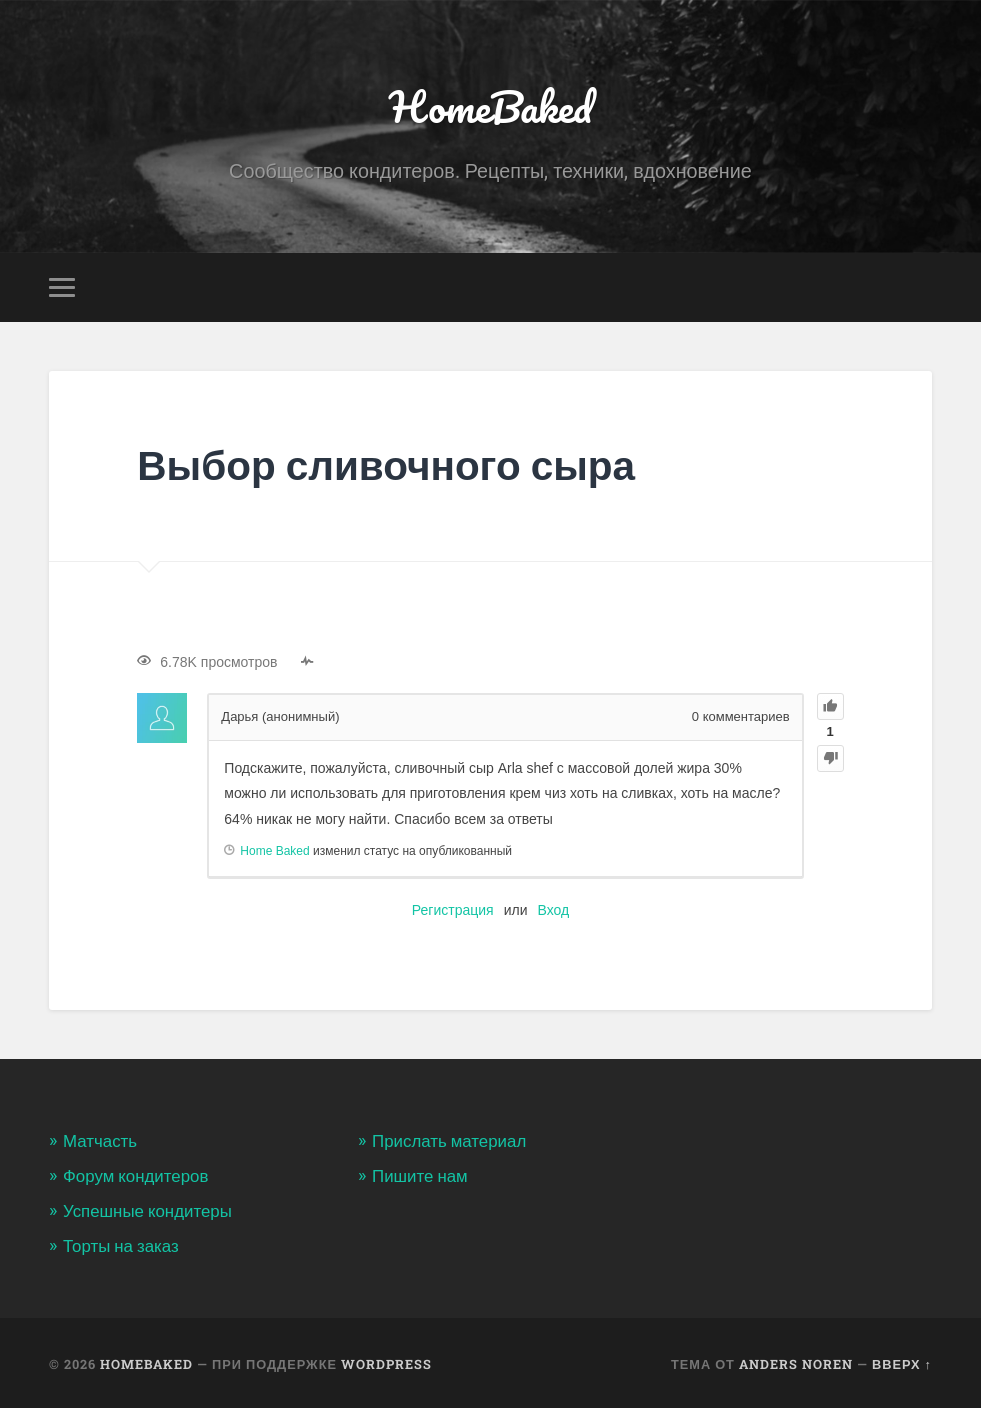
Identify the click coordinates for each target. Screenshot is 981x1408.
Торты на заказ (121, 1243)
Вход (553, 910)
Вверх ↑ (902, 1362)
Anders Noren (796, 1362)
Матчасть (100, 1141)
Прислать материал (450, 1141)
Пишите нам (420, 1175)
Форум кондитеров (136, 1175)
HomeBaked (490, 105)
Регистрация (453, 910)
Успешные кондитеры (148, 1209)
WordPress (386, 1362)
